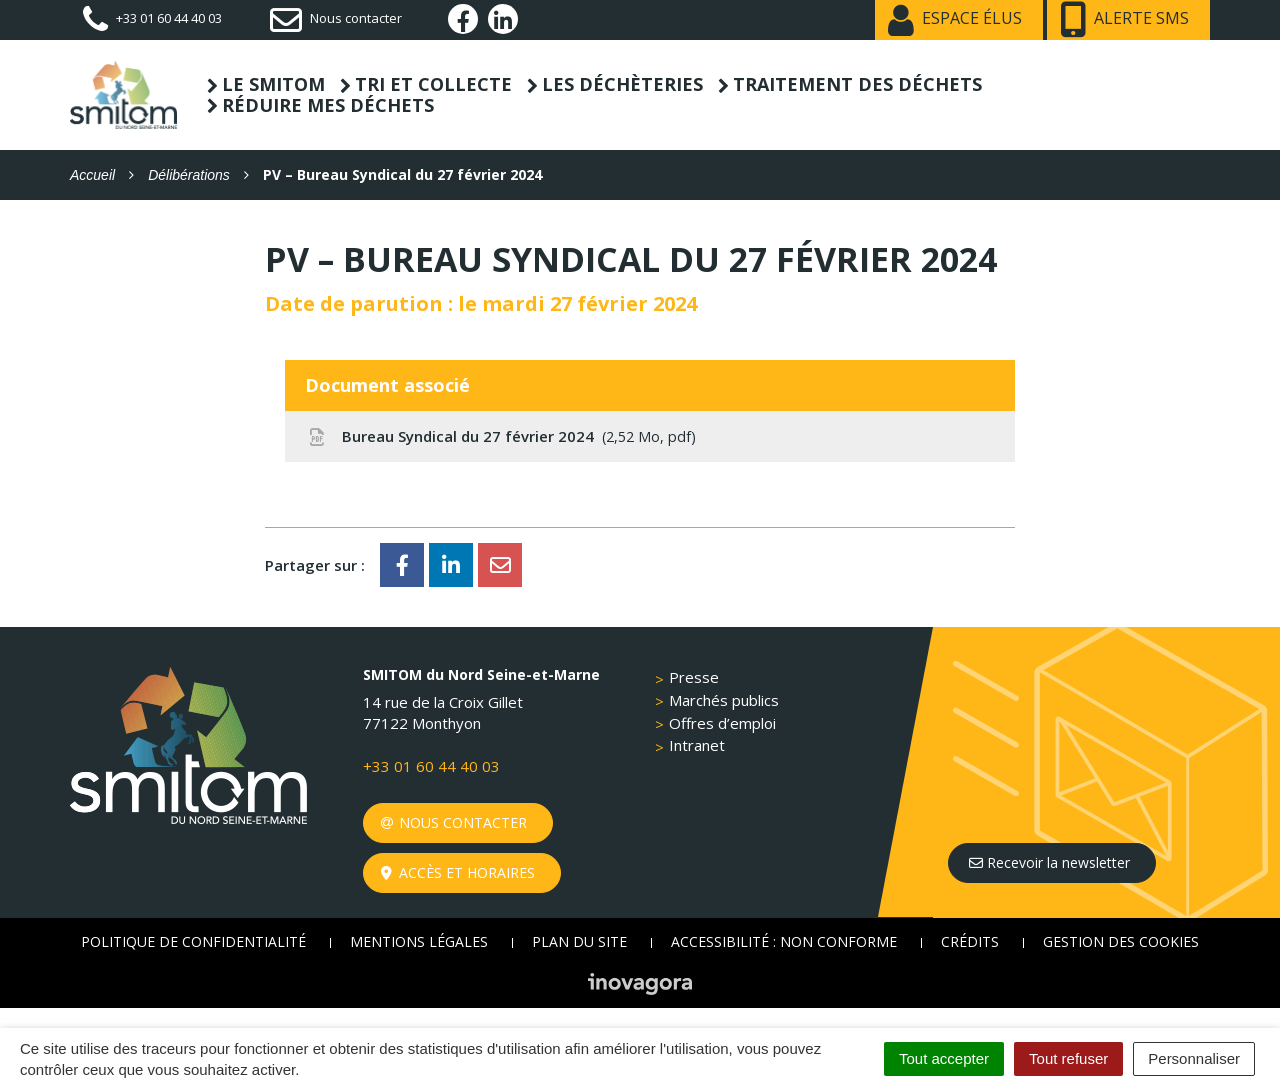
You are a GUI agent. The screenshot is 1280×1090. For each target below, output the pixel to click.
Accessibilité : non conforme (784, 941)
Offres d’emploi (722, 723)
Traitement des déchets (857, 84)
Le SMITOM (273, 84)
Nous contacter (454, 822)
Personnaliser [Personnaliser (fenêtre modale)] (1194, 1058)
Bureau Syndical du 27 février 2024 (500, 436)
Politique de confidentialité (193, 941)
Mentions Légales (419, 941)
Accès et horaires (458, 872)
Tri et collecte (433, 84)
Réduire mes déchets (328, 105)
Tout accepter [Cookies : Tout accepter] (944, 1058)
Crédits (970, 941)
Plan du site (579, 941)
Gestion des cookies (1121, 941)
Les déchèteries (622, 84)
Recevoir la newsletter (1049, 862)
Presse (694, 677)
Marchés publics (724, 700)
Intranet (697, 745)
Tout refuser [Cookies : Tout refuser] (1068, 1058)
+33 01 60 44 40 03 (431, 766)
